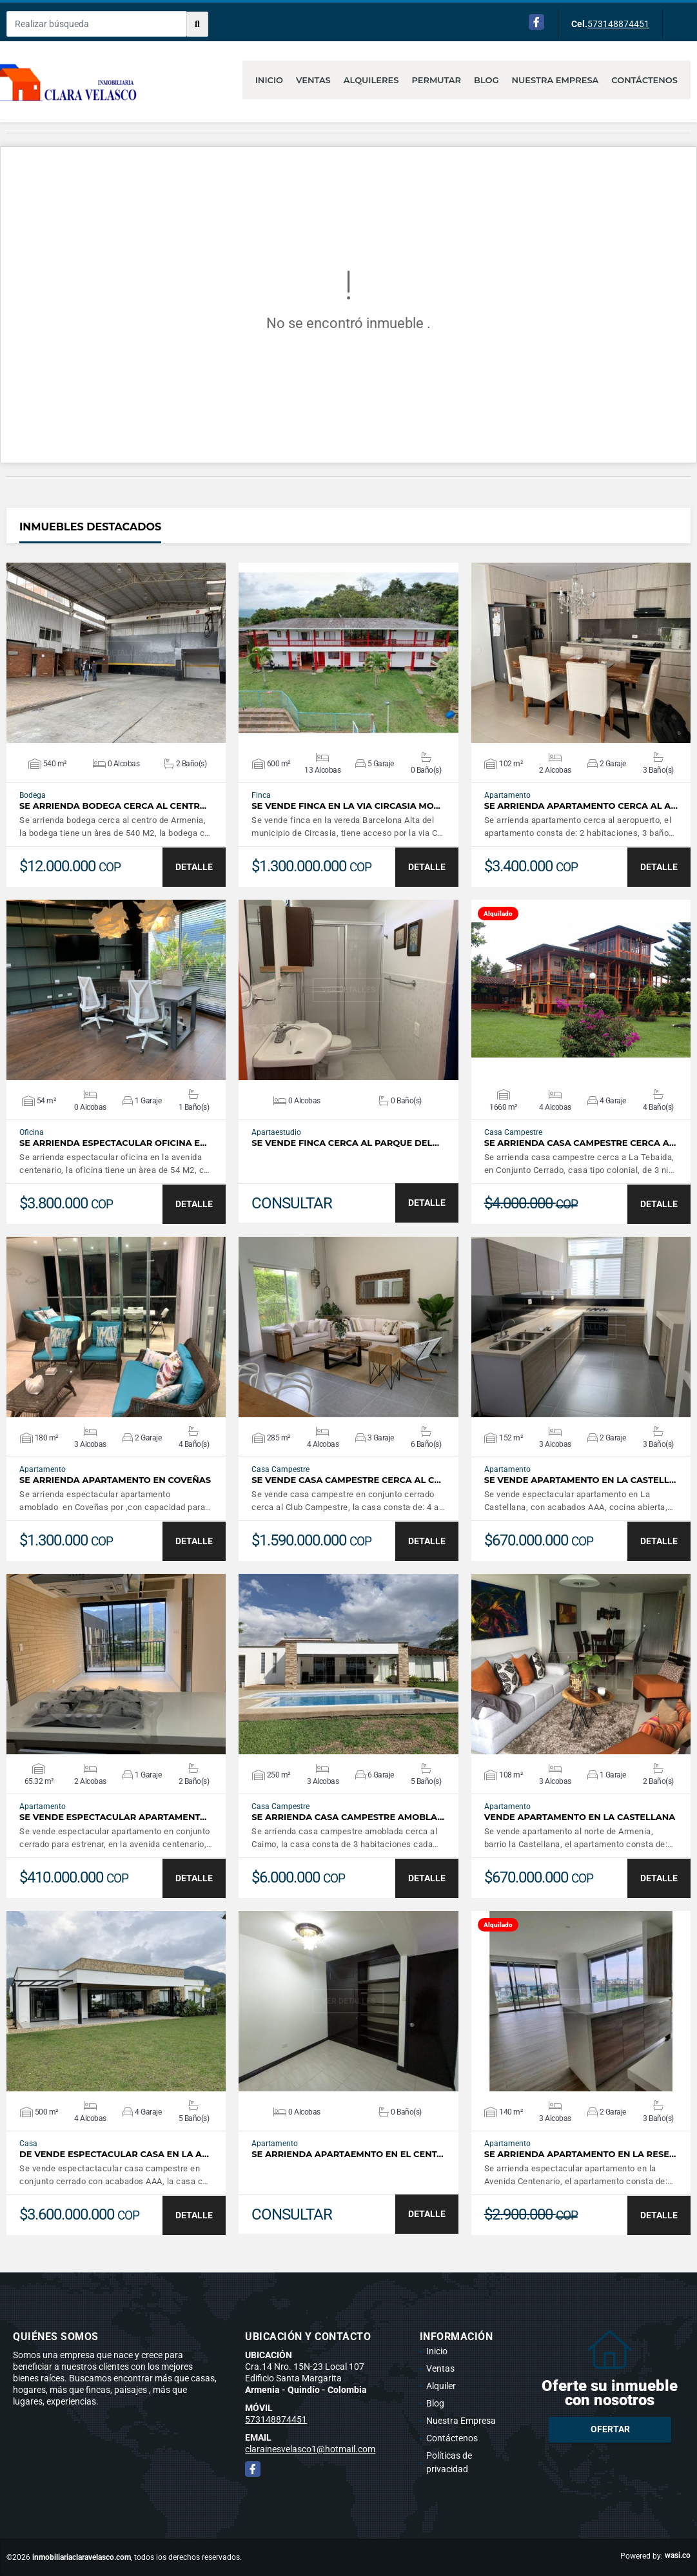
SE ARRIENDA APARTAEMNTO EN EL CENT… (347, 2154)
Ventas (313, 80)
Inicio (269, 80)
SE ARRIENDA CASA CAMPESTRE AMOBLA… (347, 1817)
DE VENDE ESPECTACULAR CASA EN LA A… (114, 2154)
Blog (486, 80)
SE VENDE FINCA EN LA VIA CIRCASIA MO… (345, 806)
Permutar (436, 80)
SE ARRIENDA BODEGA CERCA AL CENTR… (112, 806)
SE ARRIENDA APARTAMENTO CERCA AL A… (581, 806)
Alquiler (441, 2386)
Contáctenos (644, 80)
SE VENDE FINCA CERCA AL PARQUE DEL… (345, 1143)
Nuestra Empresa (555, 80)
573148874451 (618, 24)
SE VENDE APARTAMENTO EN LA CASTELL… (580, 1480)
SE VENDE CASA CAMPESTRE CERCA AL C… (346, 1480)
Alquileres (371, 80)
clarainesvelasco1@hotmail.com (310, 2449)
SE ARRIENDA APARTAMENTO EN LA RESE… (580, 2154)
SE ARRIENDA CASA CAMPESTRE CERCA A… (580, 1143)
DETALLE (194, 867)
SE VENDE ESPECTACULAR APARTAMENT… (112, 1817)
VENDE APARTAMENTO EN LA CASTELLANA (580, 1817)
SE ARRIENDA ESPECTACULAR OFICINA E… (113, 1143)
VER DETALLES (116, 652)
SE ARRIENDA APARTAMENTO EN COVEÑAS (115, 1480)
